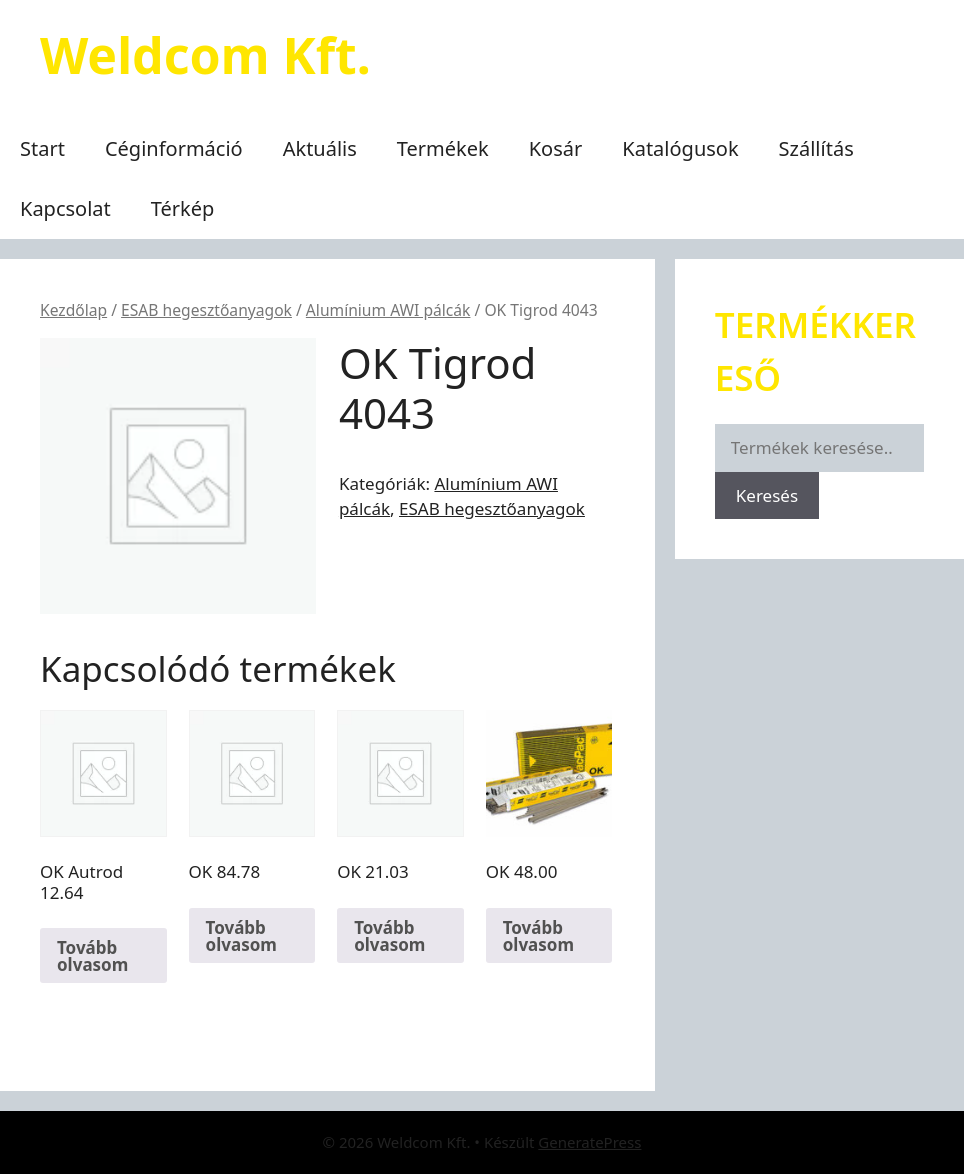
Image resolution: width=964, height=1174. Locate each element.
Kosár (556, 148)
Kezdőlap (73, 310)
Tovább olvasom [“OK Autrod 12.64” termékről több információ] (92, 956)
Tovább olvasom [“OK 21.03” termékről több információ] (389, 936)
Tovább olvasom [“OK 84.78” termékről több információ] (241, 936)
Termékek (443, 148)
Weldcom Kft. (205, 55)
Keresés (767, 495)
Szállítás (816, 148)
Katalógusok (680, 148)
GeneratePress (589, 1142)
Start (42, 148)
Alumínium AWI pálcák (388, 310)
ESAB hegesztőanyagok (206, 310)
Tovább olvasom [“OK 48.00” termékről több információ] (538, 936)
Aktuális (320, 148)
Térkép (183, 208)
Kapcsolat (65, 208)
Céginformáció (174, 148)
